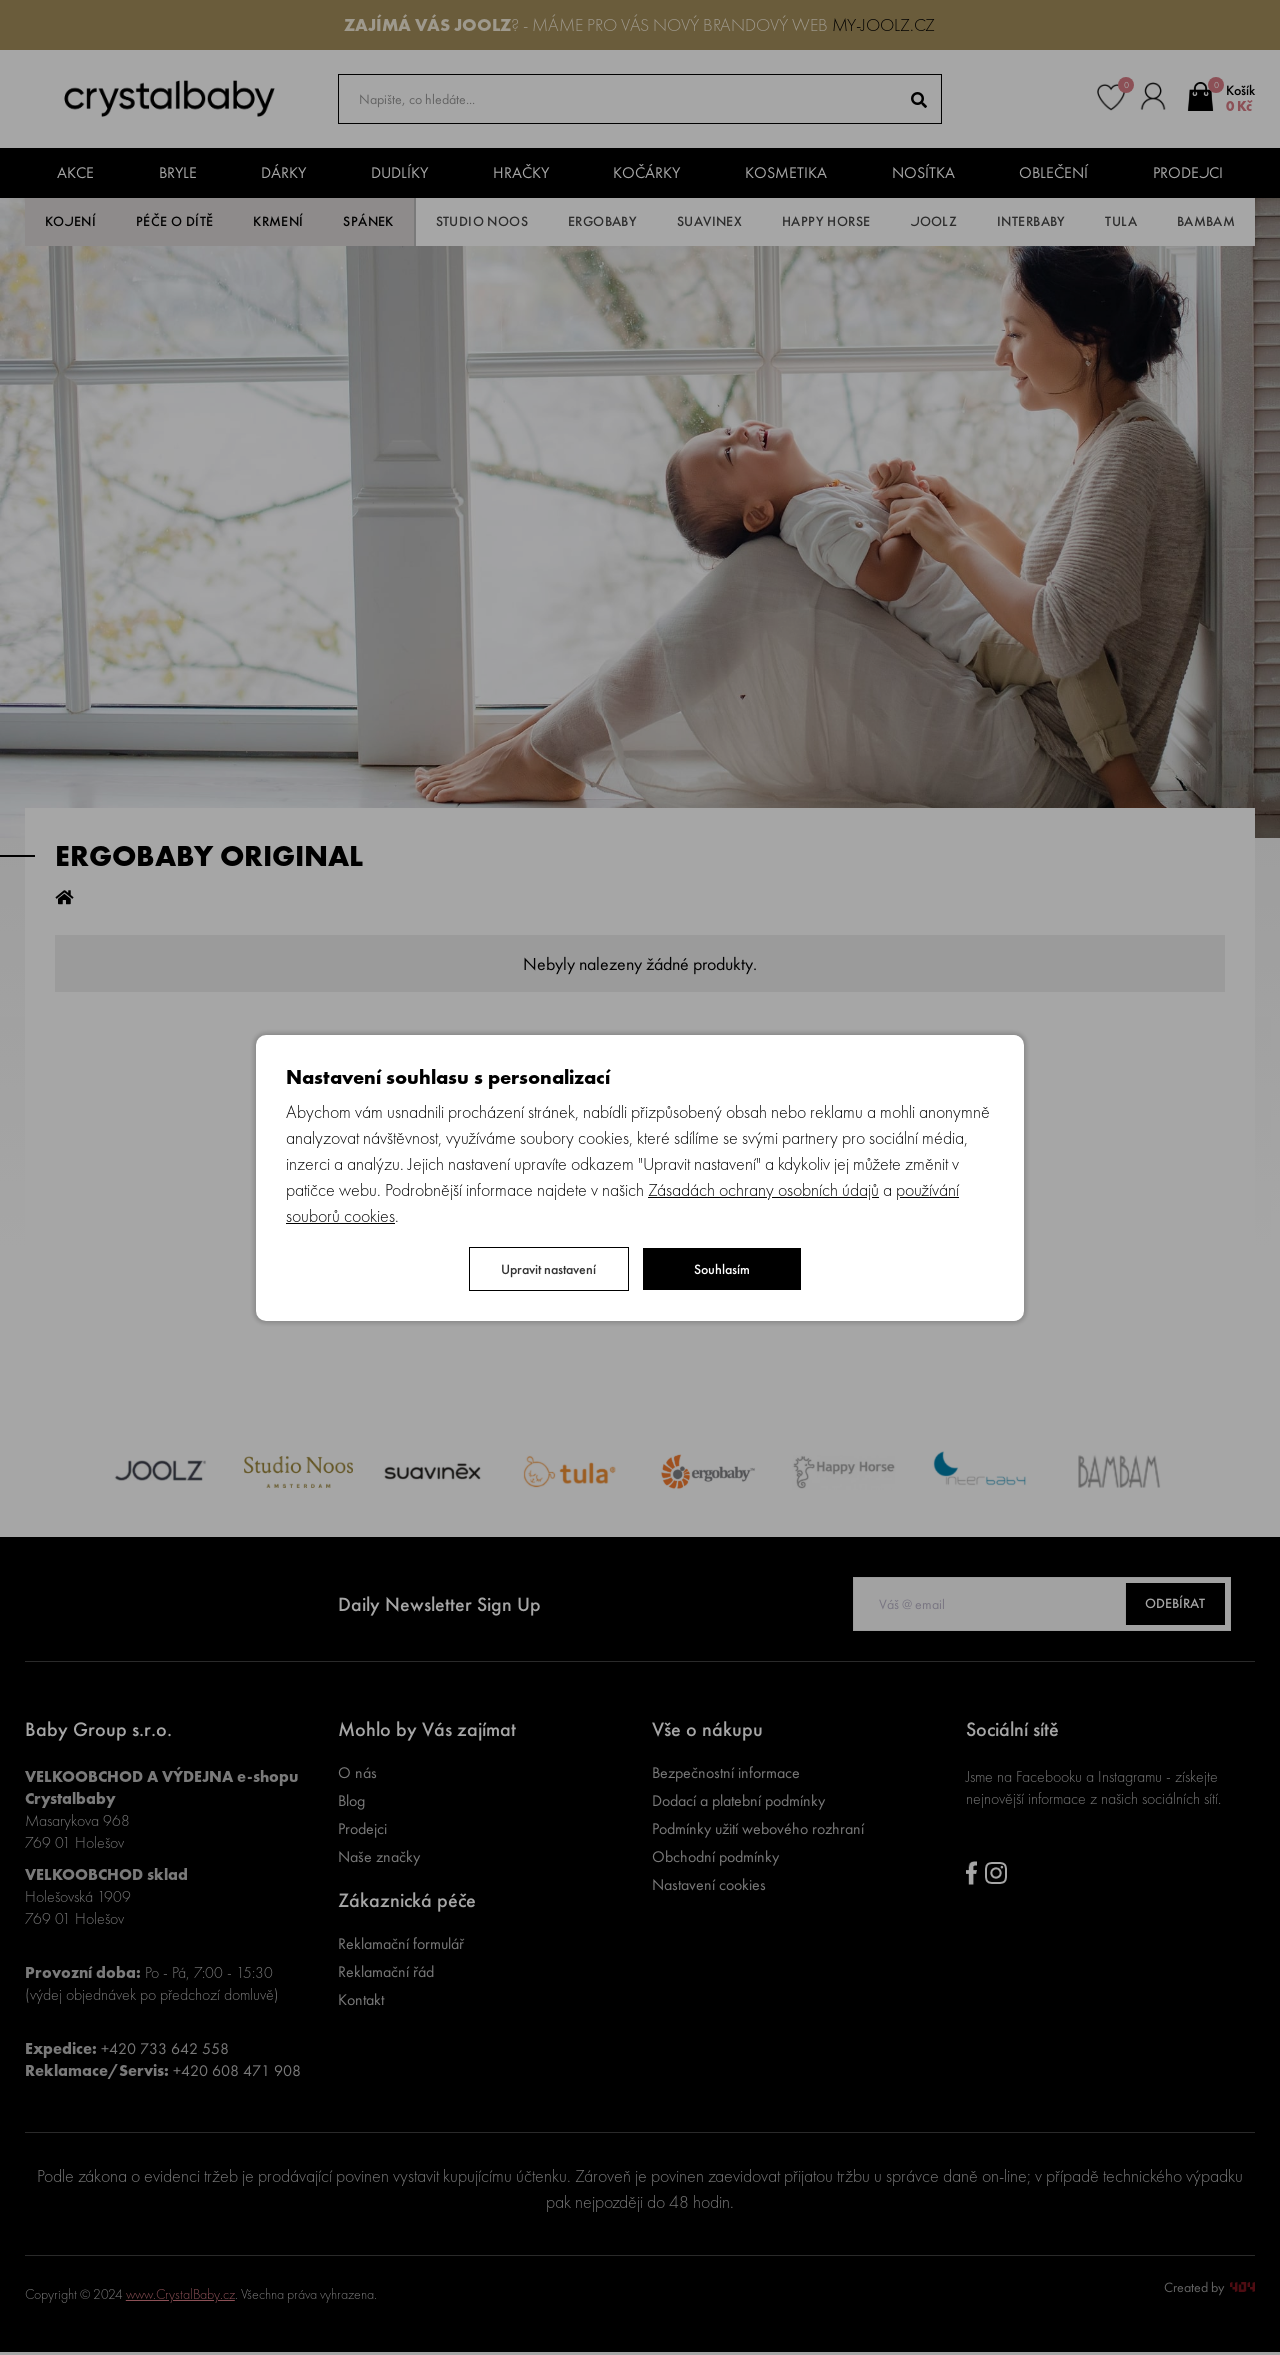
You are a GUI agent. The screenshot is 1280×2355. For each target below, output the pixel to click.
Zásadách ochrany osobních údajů (763, 1189)
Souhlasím (722, 1269)
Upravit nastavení (548, 1269)
